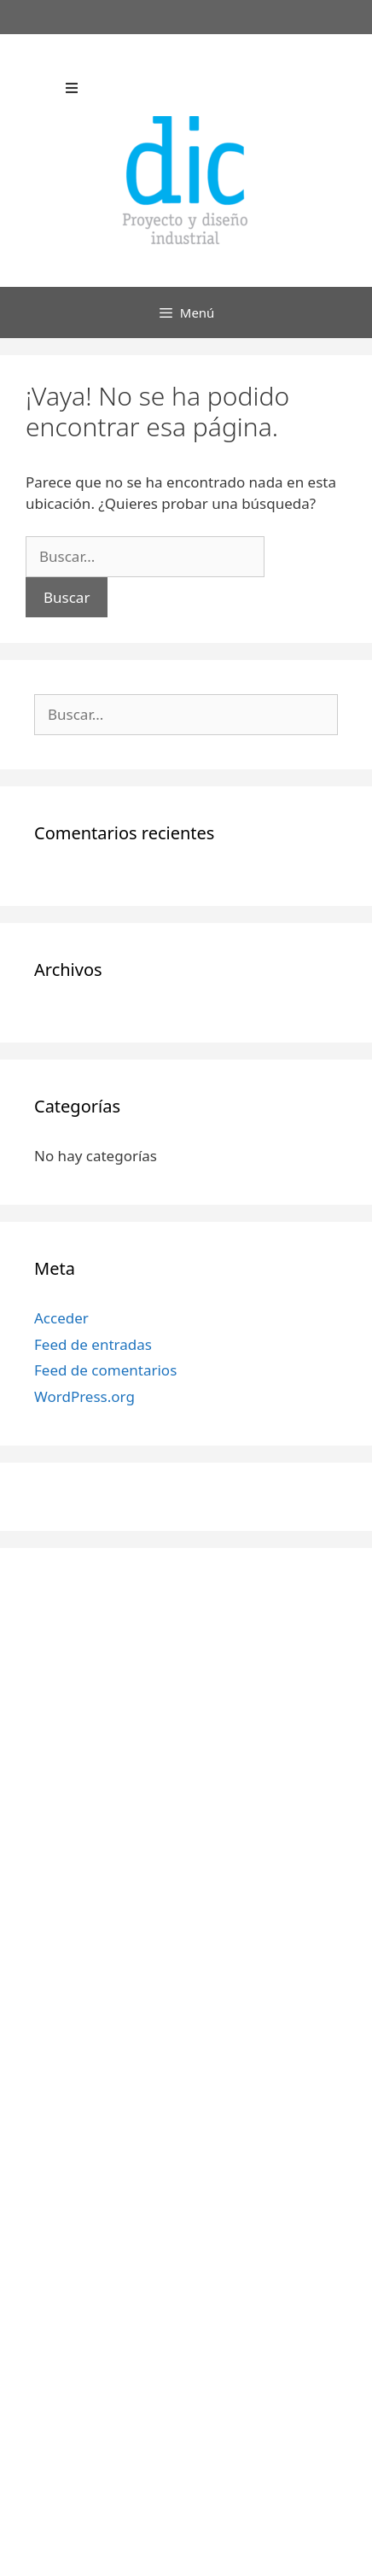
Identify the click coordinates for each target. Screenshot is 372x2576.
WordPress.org (84, 1396)
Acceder (61, 1318)
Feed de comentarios (105, 1370)
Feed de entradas (93, 1344)
